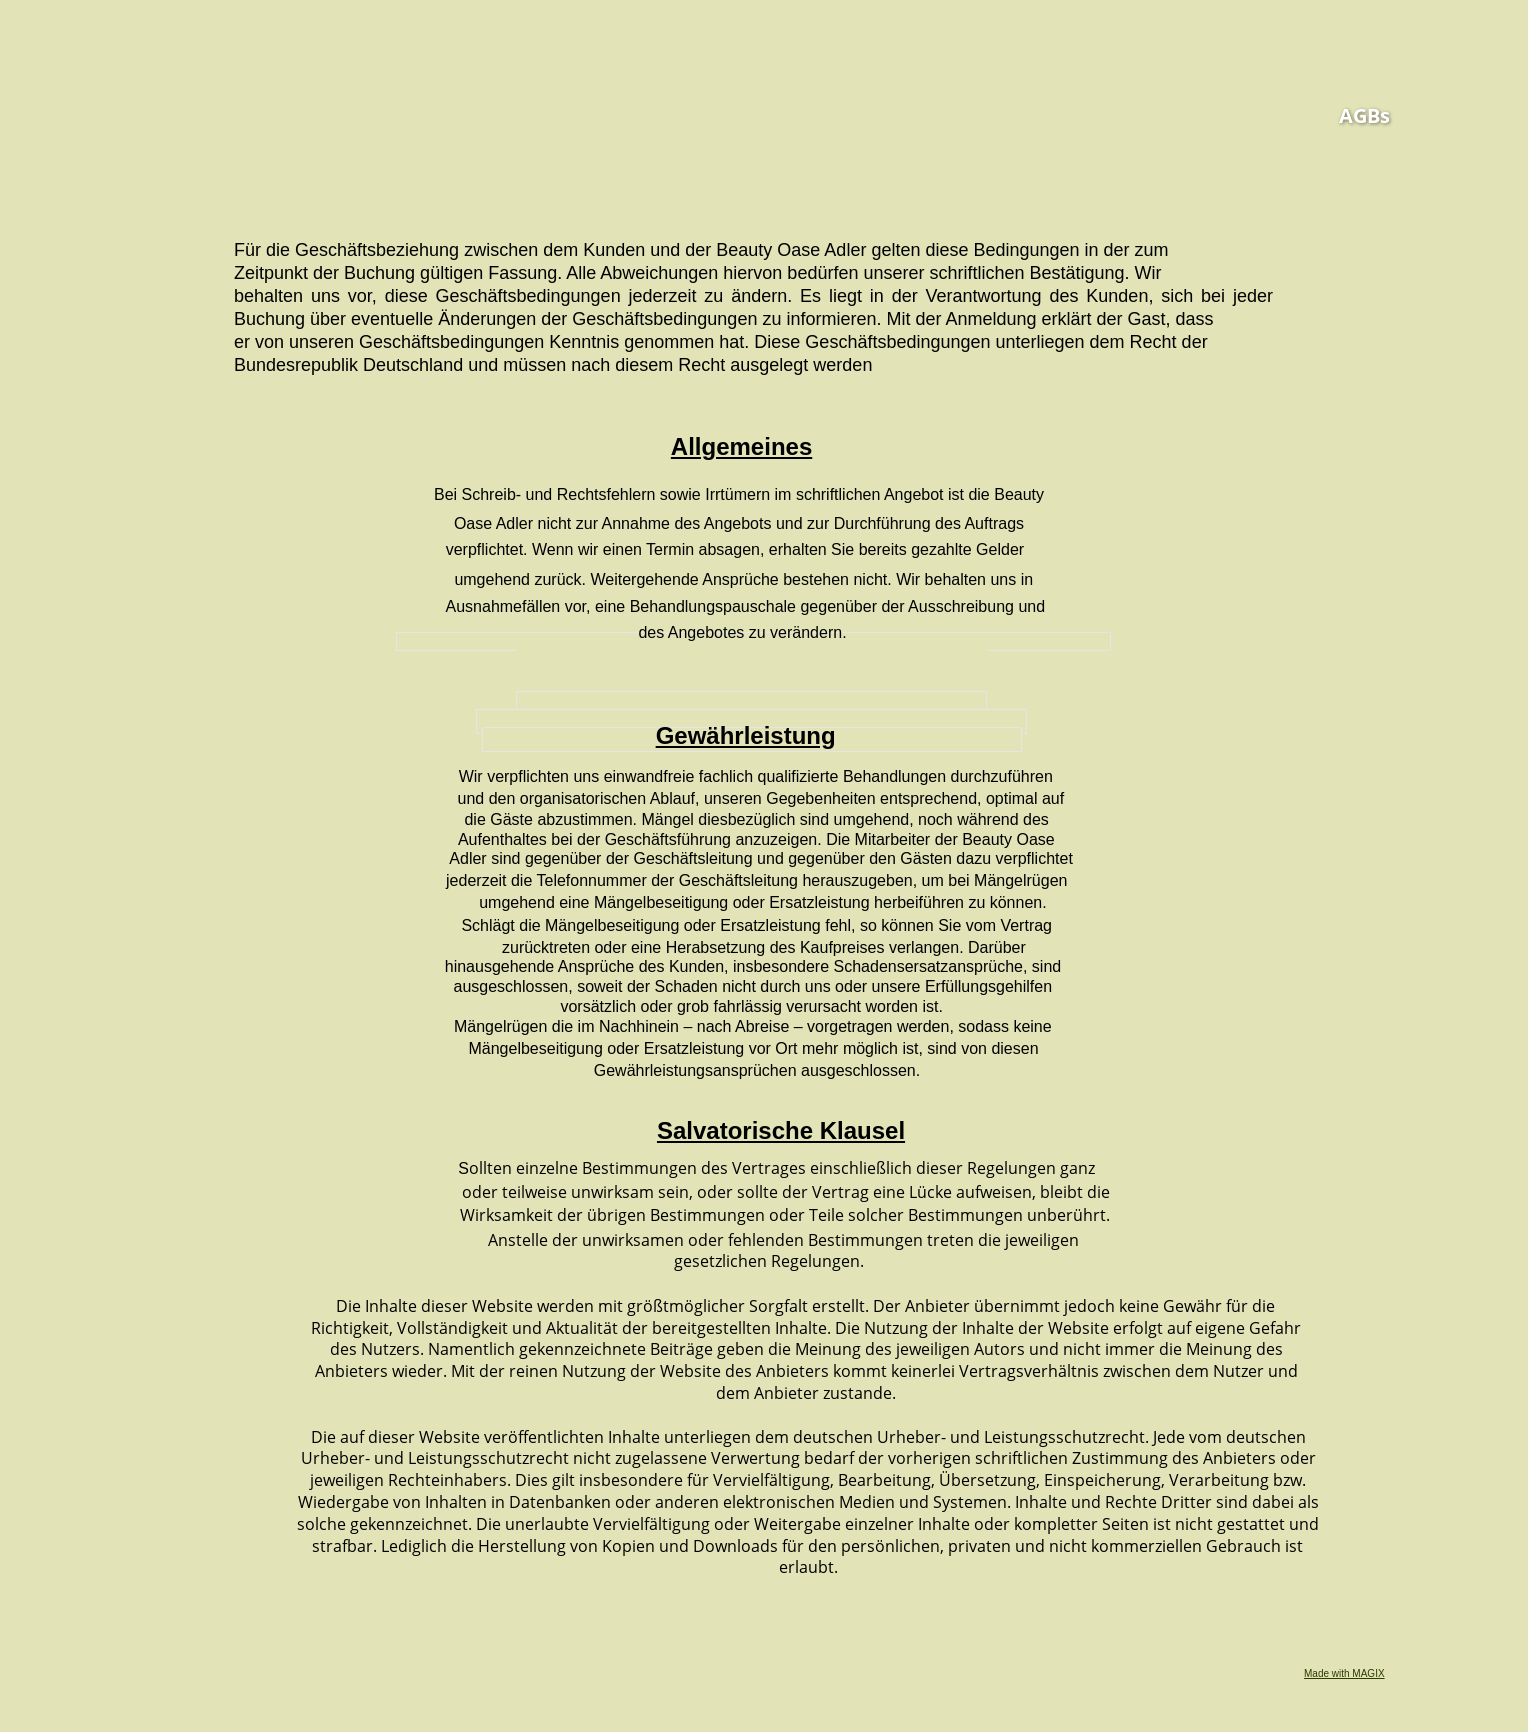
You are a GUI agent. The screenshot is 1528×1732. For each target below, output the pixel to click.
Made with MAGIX (1344, 1673)
